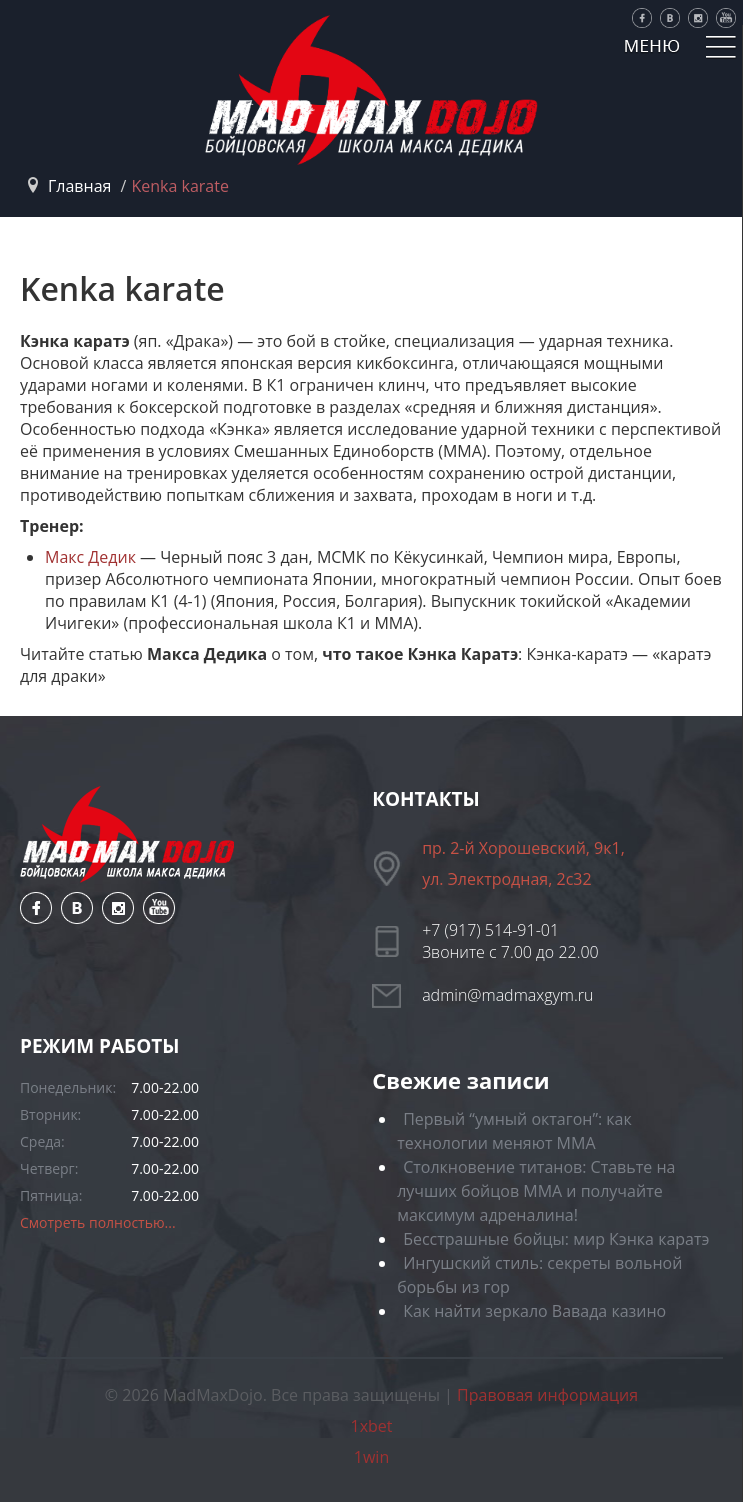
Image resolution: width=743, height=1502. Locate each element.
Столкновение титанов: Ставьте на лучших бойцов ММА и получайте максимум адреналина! (536, 1191)
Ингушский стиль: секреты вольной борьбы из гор (539, 1275)
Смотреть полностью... (98, 1222)
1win (371, 1457)
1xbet (372, 1426)
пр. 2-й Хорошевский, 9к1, (523, 848)
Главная (79, 186)
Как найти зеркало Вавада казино (534, 1311)
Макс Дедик (90, 557)
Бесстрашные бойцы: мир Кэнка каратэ (556, 1239)
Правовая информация (547, 1395)
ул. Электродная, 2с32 (506, 879)
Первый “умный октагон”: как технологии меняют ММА (514, 1131)
